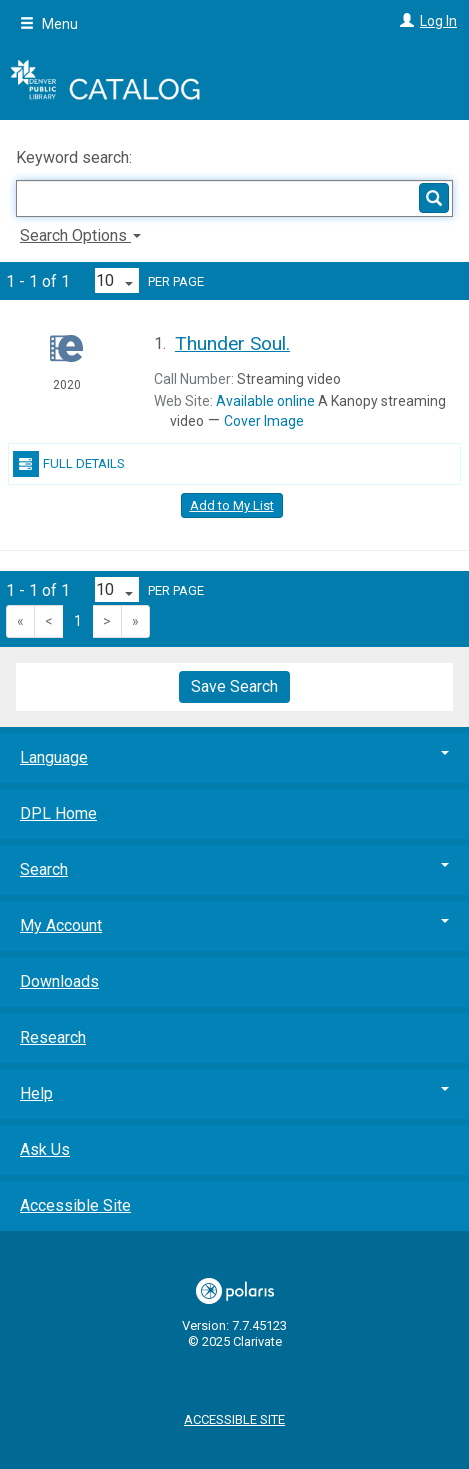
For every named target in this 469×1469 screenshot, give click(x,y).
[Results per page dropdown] (117, 280)
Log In (438, 21)
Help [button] (234, 1093)
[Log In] (404, 21)
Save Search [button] (234, 686)
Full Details (69, 464)
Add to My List (232, 505)
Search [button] (234, 869)
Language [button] (234, 757)
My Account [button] (234, 925)
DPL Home (58, 813)
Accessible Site (75, 1205)
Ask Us (45, 1149)
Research (53, 1037)
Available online (265, 401)
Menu (49, 24)
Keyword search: (76, 157)
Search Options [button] (80, 235)
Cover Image (264, 421)
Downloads (59, 981)
